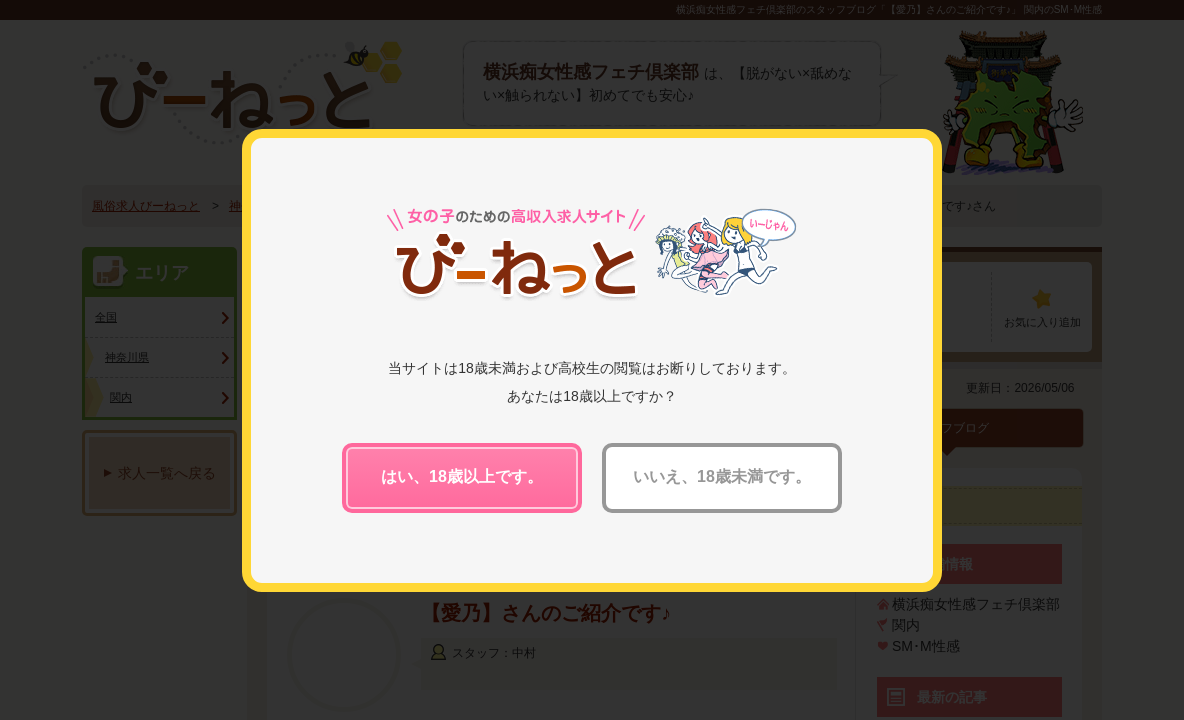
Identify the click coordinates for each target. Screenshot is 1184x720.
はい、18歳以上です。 (462, 476)
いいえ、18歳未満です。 (722, 476)
